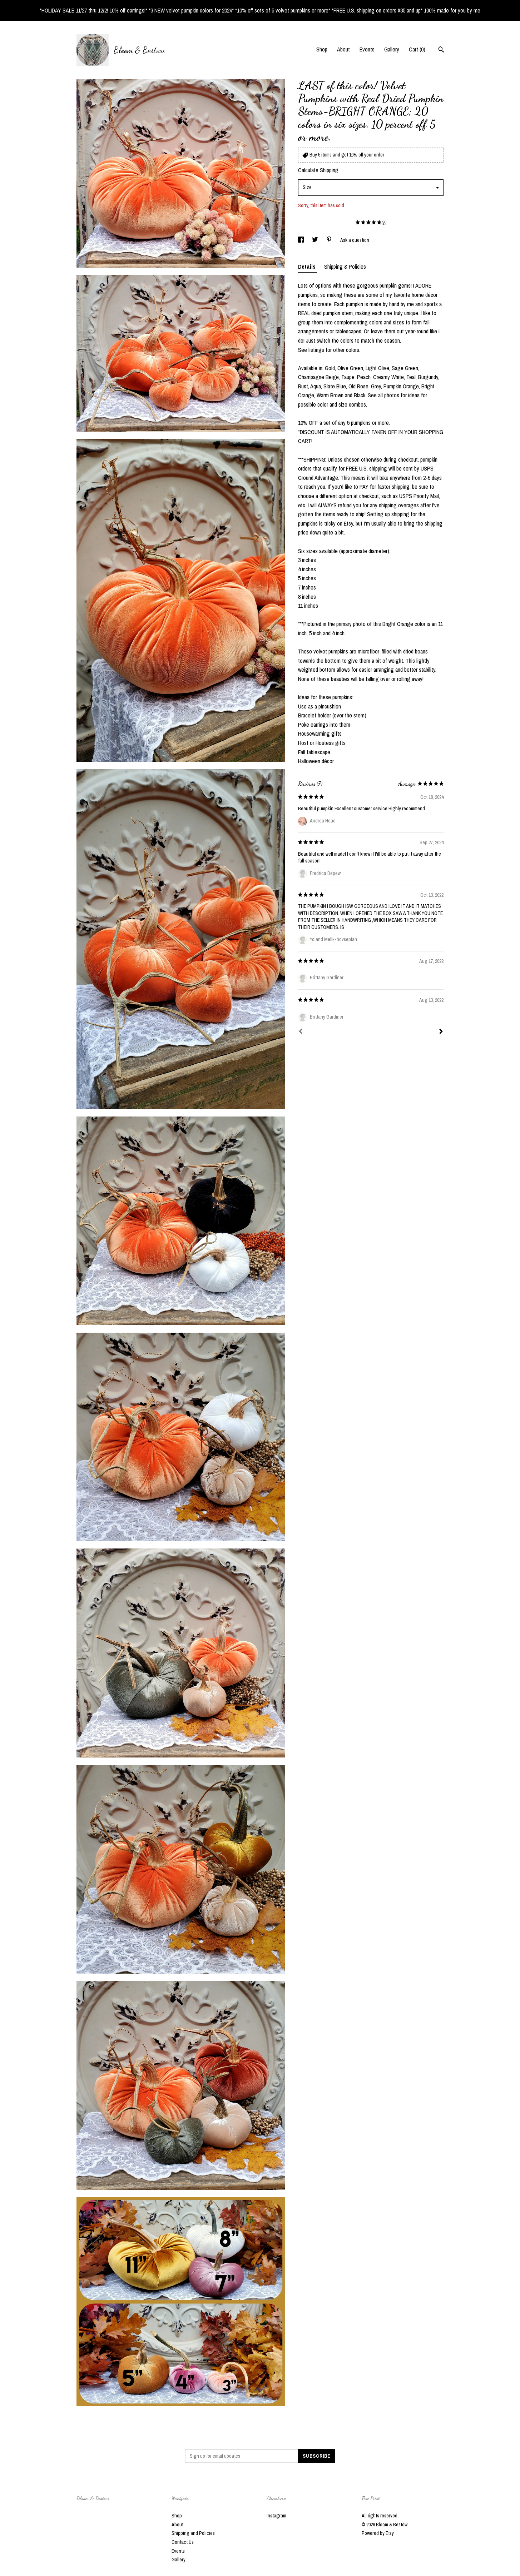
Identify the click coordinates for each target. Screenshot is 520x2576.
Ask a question (354, 240)
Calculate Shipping (318, 170)
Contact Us (183, 2542)
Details (307, 266)
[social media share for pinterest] (329, 240)
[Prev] (300, 1032)
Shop (321, 49)
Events (367, 49)
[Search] (441, 50)
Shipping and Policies (193, 2533)
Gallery (391, 49)
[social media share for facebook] (301, 240)
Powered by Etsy (378, 2533)
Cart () (417, 49)
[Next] (441, 1032)
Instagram (276, 2515)
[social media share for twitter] (315, 240)
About (343, 49)
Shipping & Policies (345, 266)
